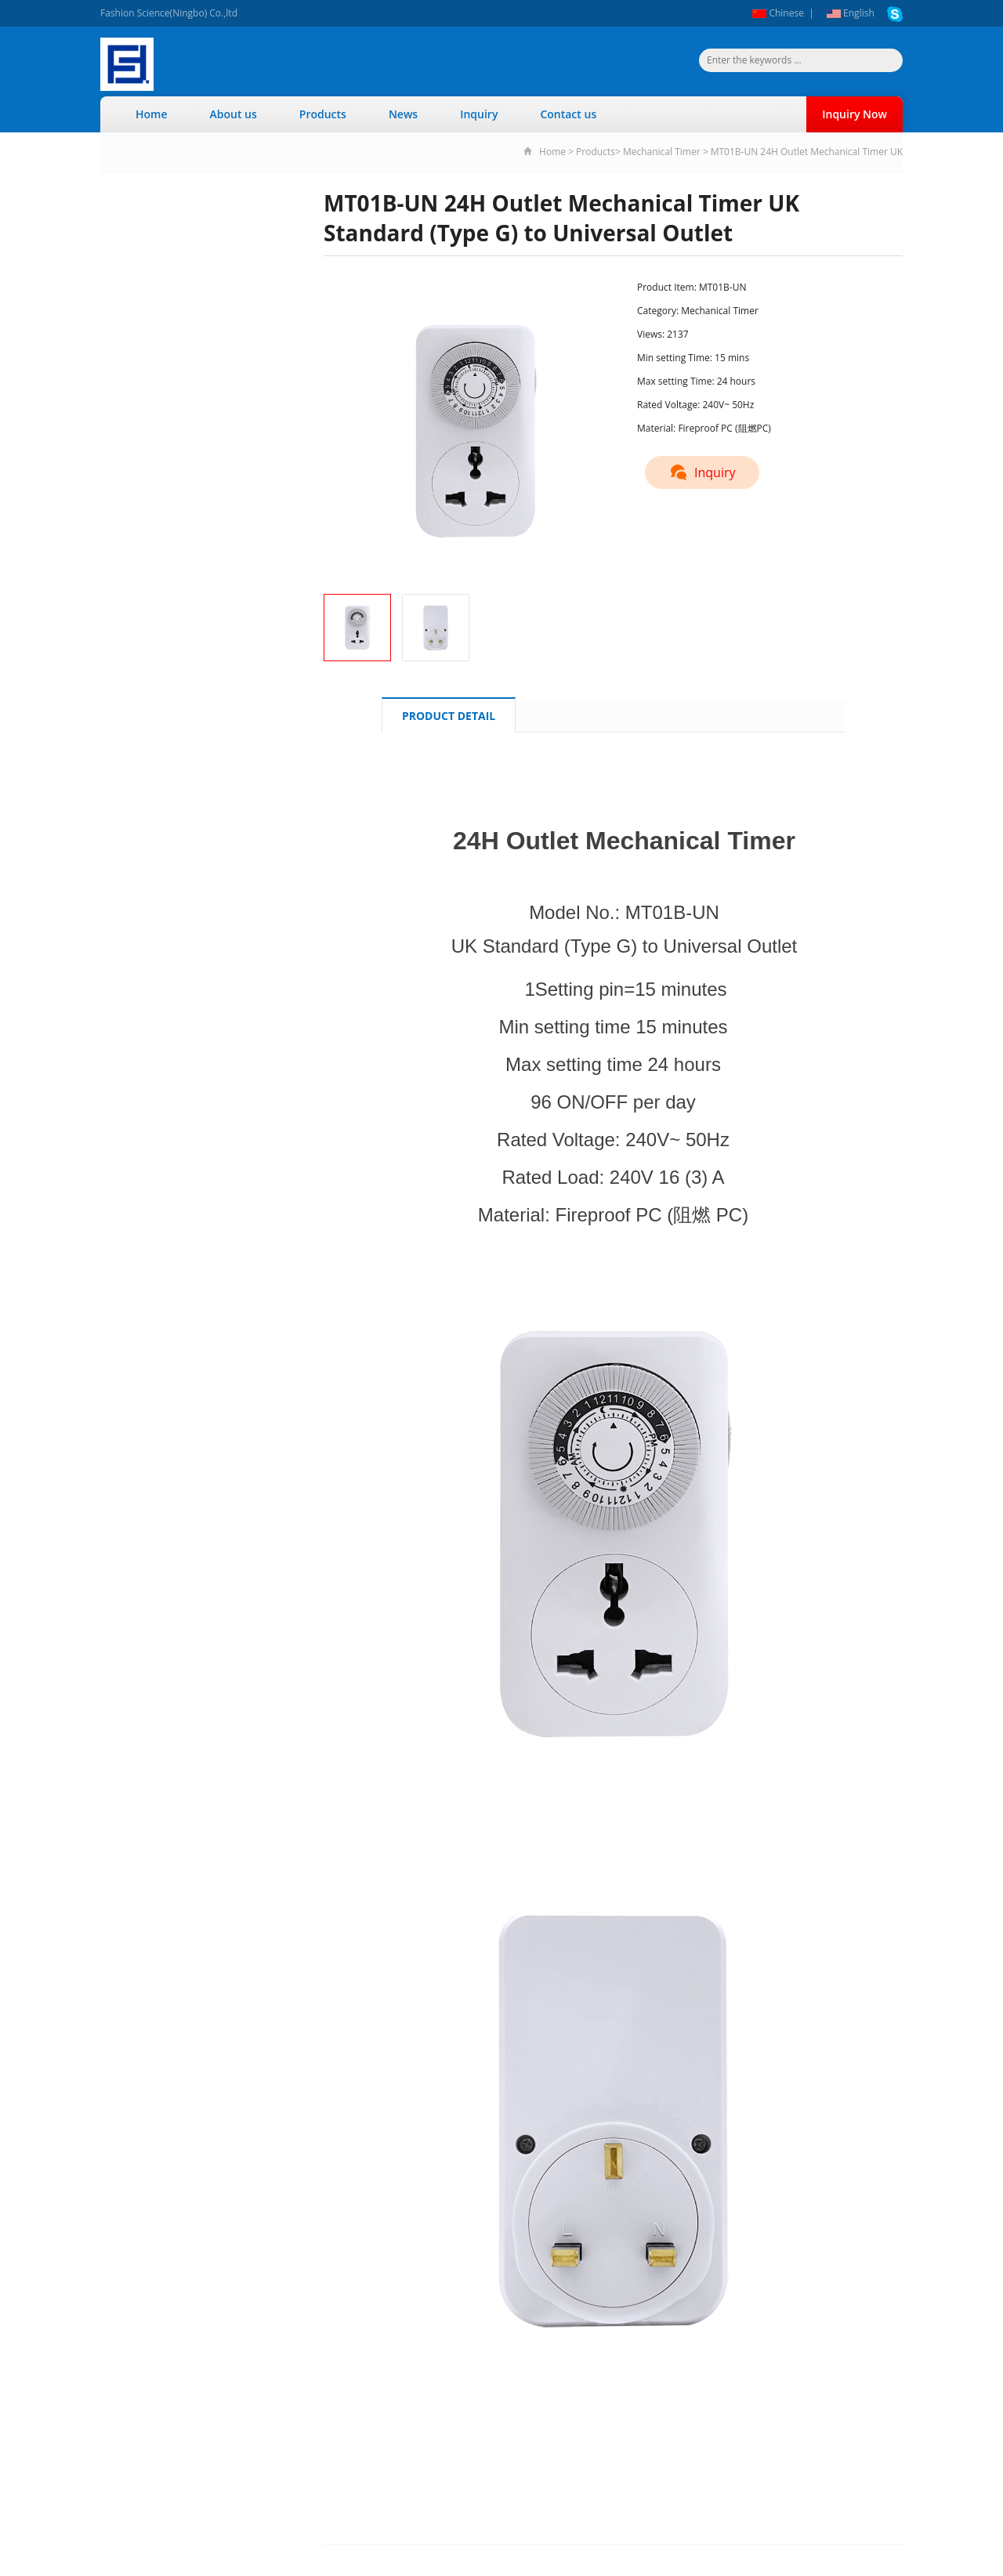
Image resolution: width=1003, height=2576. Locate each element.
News (403, 114)
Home (152, 114)
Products (322, 114)
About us (233, 114)
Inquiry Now (854, 114)
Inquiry (479, 114)
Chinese (778, 13)
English (850, 13)
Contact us (568, 114)
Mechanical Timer (662, 151)
